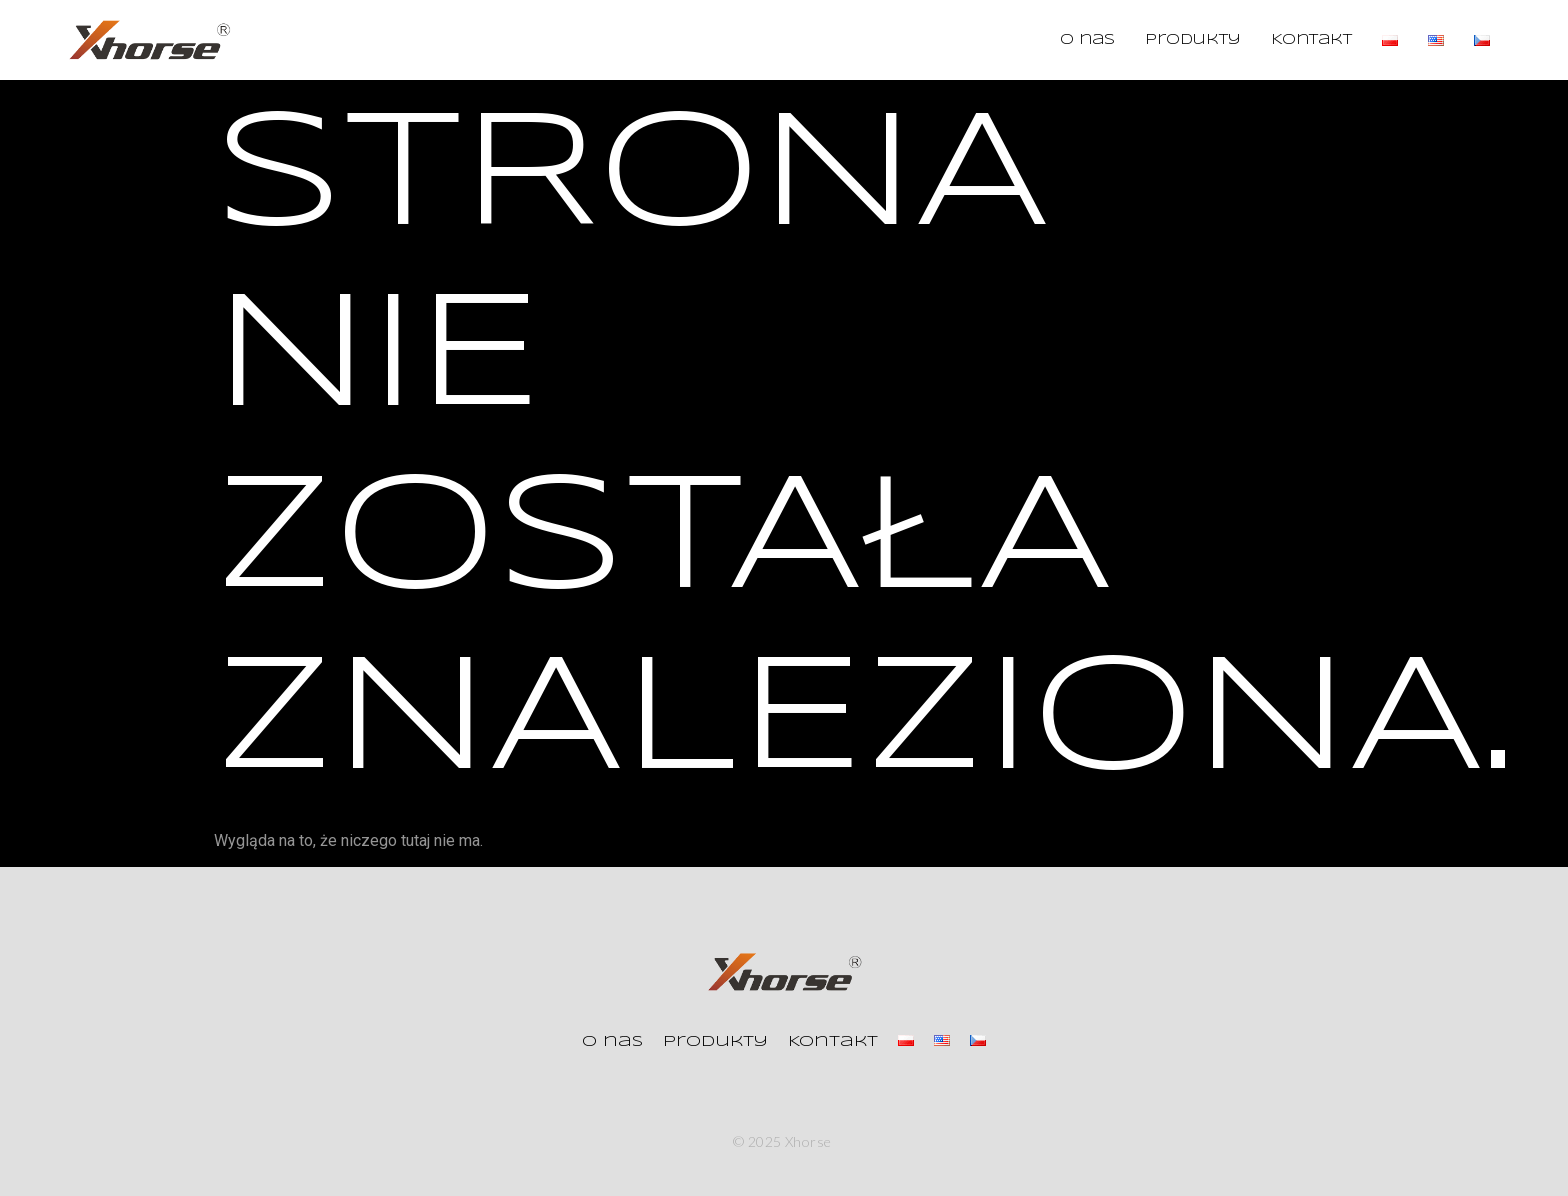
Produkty (1193, 40)
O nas (1087, 40)
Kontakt (1311, 40)
